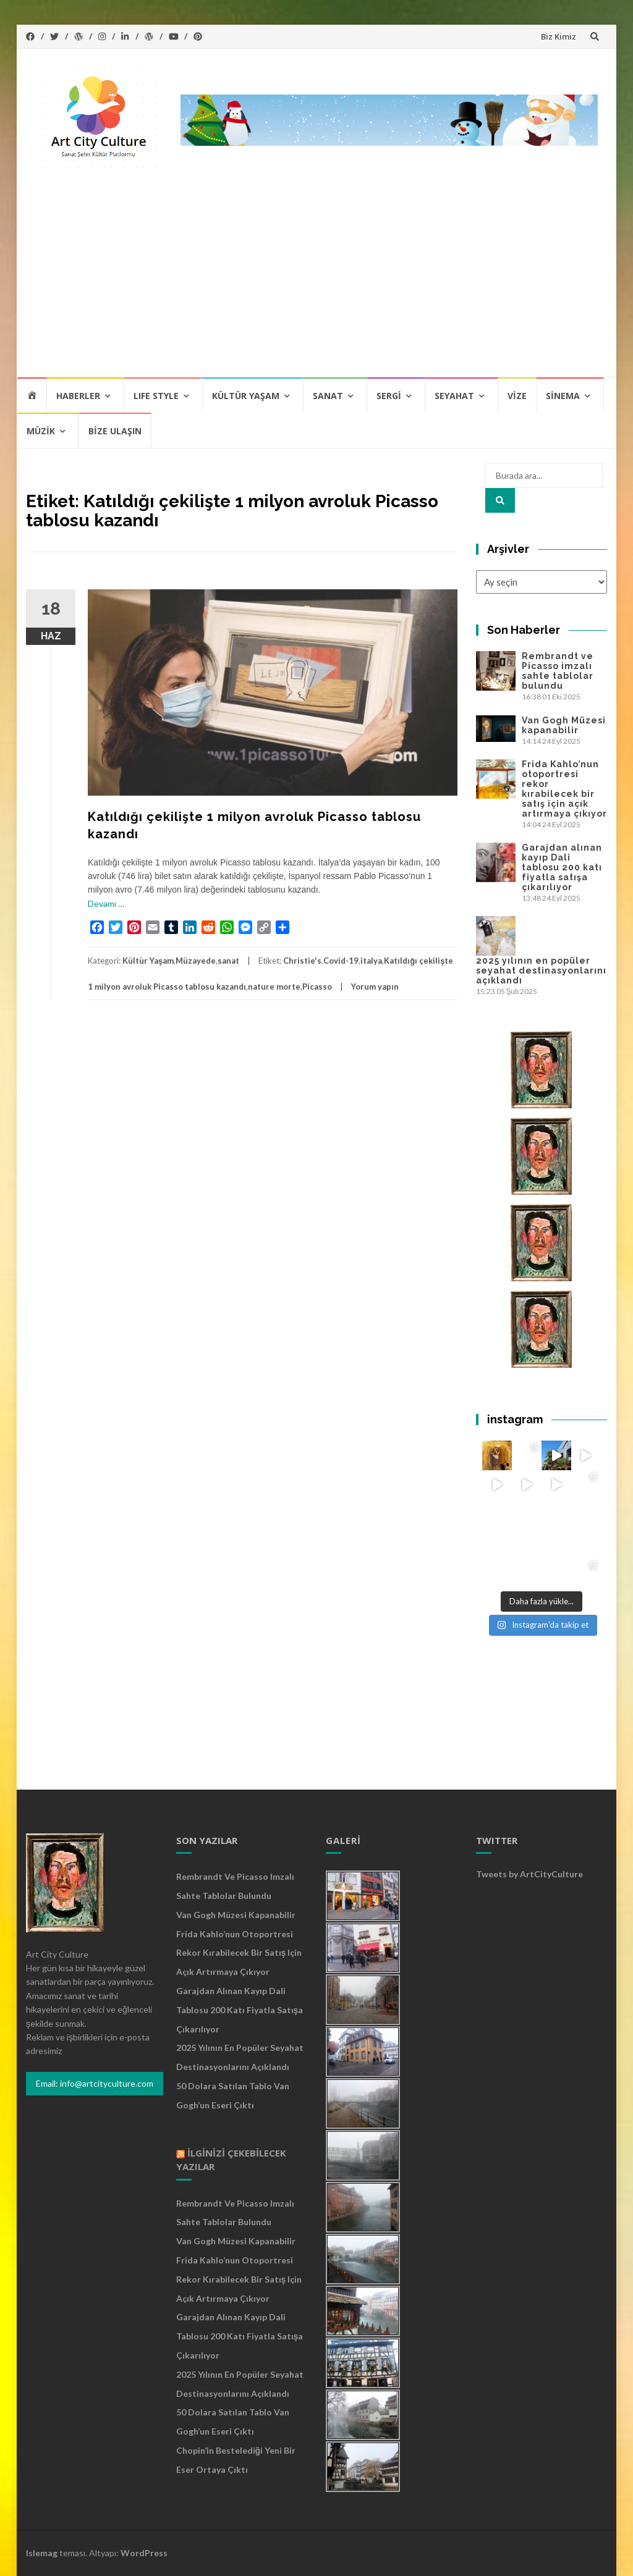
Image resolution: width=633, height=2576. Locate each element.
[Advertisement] (316, 283)
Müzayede (196, 961)
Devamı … (106, 903)
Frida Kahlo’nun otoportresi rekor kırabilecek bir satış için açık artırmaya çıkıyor (564, 789)
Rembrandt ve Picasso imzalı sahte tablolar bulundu (557, 671)
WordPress (144, 2553)
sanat (228, 961)
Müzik (41, 431)
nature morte (274, 986)
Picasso (317, 986)
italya (371, 961)
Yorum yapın (375, 986)
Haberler (78, 396)
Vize (517, 396)
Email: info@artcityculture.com (94, 2083)
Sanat (328, 396)
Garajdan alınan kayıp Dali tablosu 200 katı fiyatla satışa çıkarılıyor (562, 867)
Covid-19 (341, 961)
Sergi (388, 396)
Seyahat (454, 396)
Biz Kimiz (558, 36)
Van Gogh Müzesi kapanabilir (564, 725)
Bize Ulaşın (115, 431)
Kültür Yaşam (245, 396)
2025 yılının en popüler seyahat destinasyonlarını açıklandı (541, 970)
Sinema (563, 396)
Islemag (41, 2553)
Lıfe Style (156, 396)
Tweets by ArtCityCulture (529, 1874)
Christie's (302, 961)
